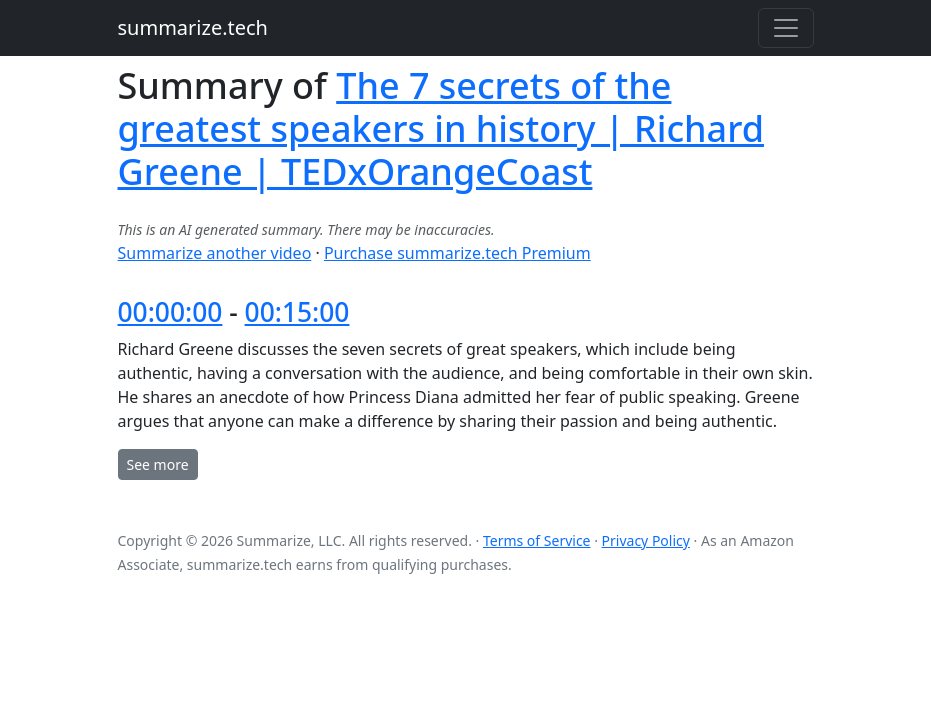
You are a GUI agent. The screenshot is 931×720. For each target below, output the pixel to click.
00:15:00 (297, 312)
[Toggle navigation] (786, 28)
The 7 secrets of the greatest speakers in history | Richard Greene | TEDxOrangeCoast (441, 128)
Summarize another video (215, 253)
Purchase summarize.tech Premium (457, 253)
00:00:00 (170, 312)
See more (158, 464)
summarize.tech (193, 27)
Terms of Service (537, 540)
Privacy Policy (646, 540)
